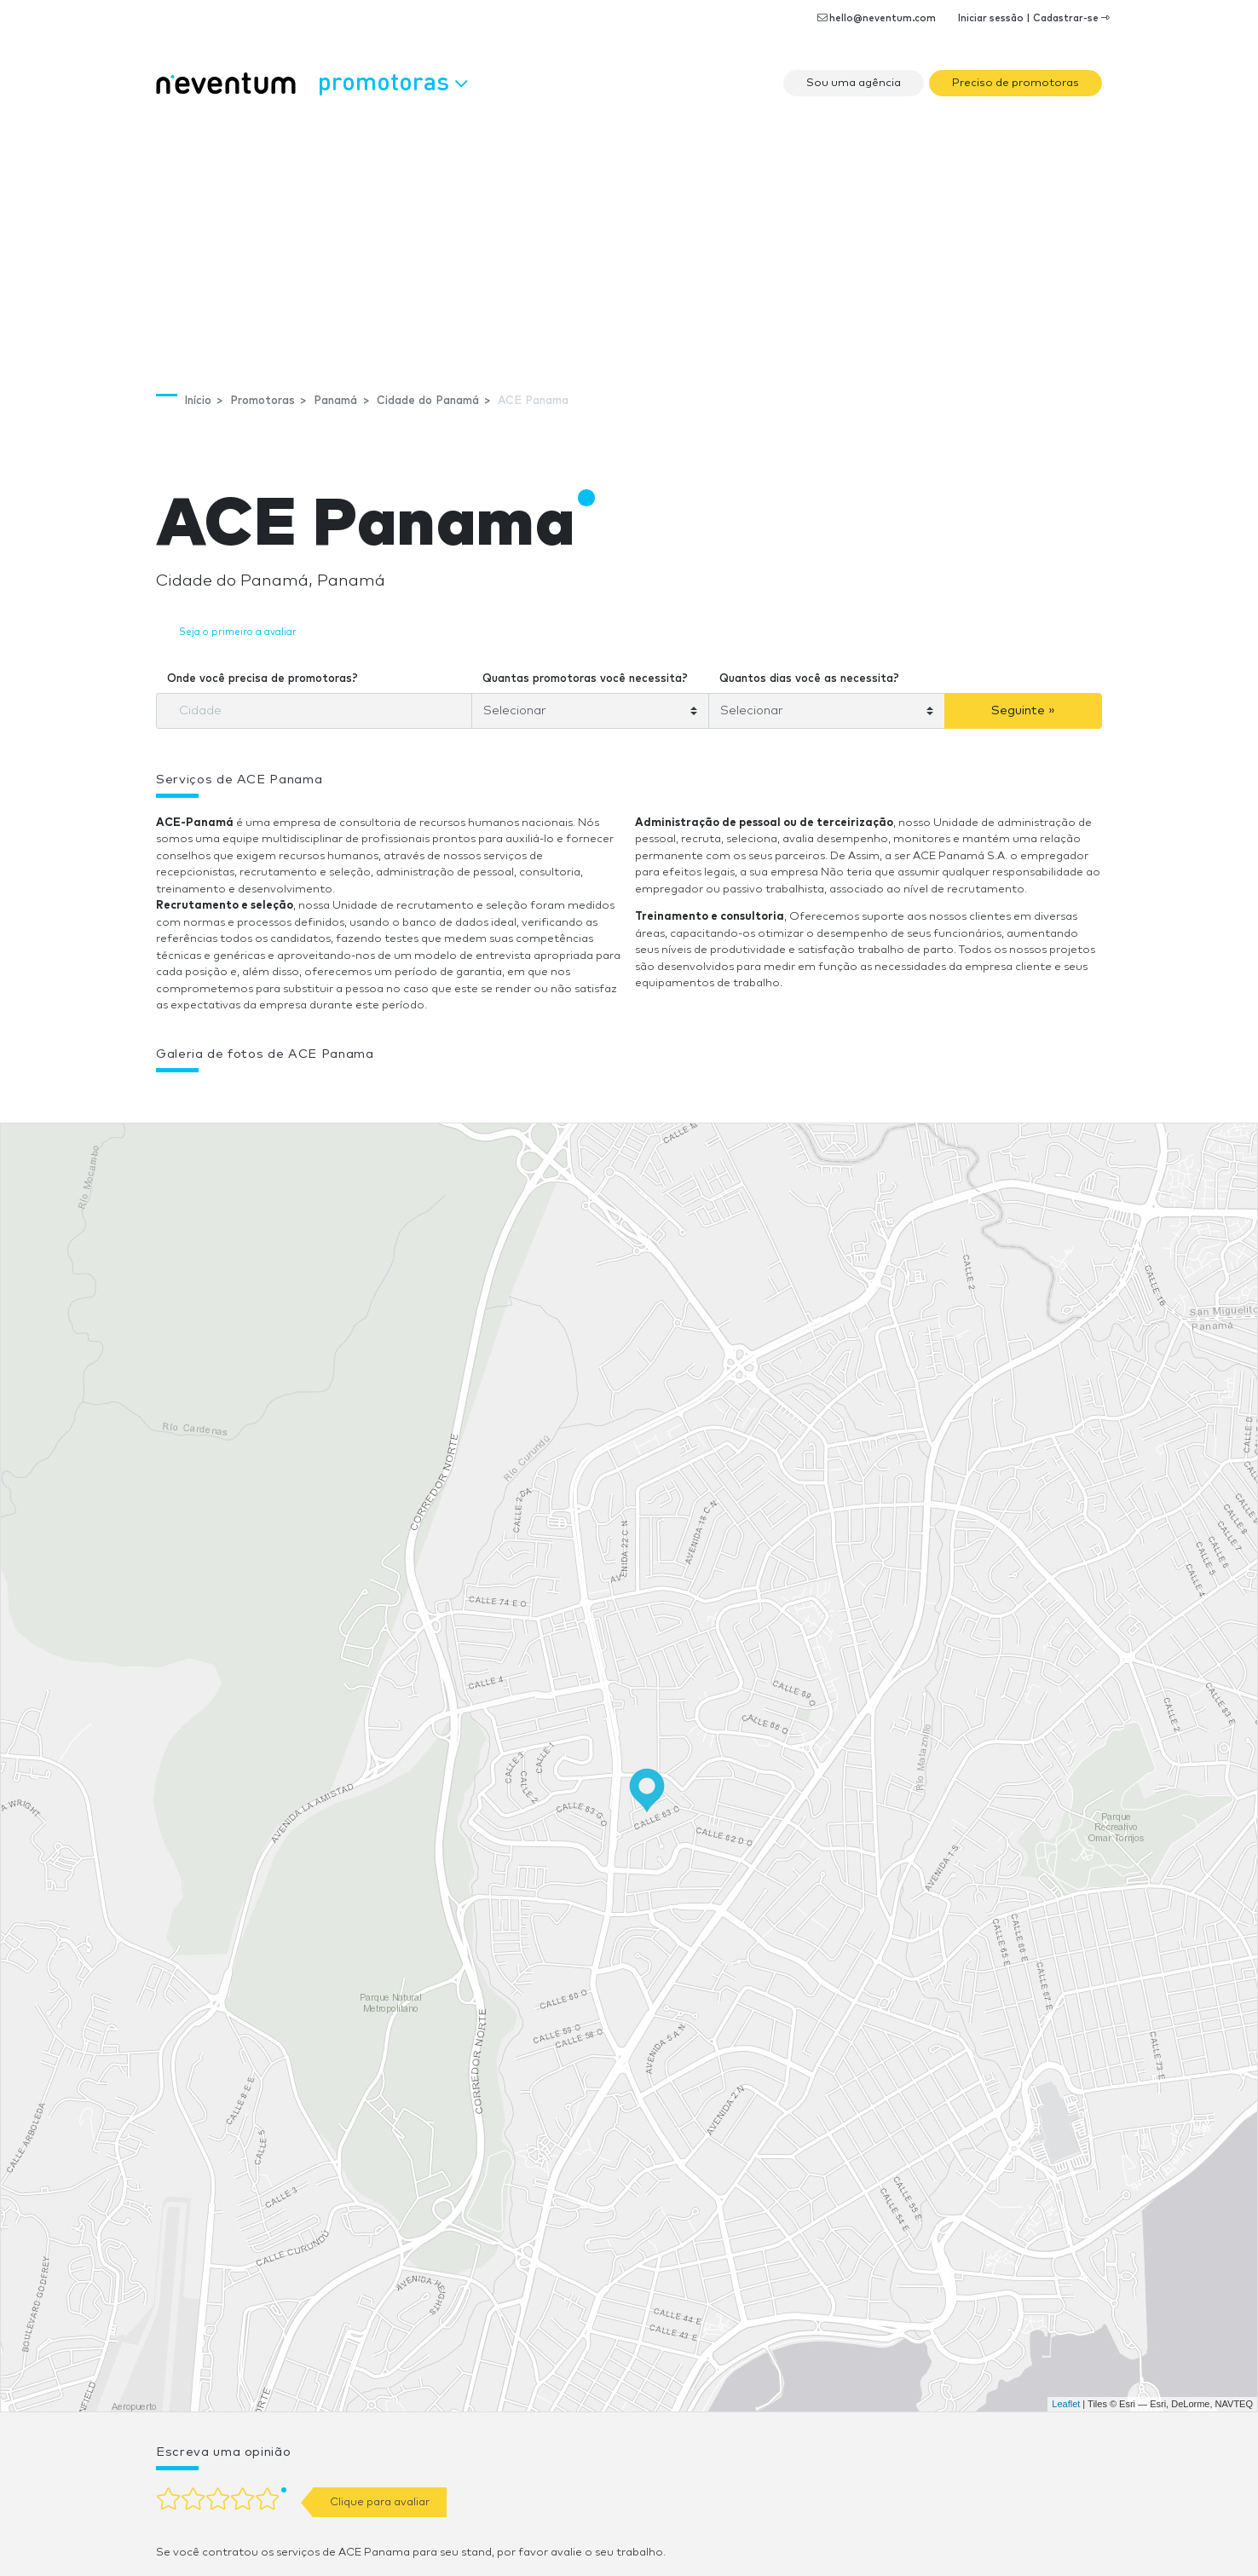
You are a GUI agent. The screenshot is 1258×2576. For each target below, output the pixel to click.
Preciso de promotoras (1015, 83)
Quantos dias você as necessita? (809, 678)
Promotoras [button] (392, 81)
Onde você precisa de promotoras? (262, 678)
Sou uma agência (853, 83)
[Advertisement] (629, 235)
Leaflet (1066, 2404)
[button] (467, 1097)
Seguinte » (1023, 710)
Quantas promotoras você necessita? (585, 678)
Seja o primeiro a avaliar (238, 632)
